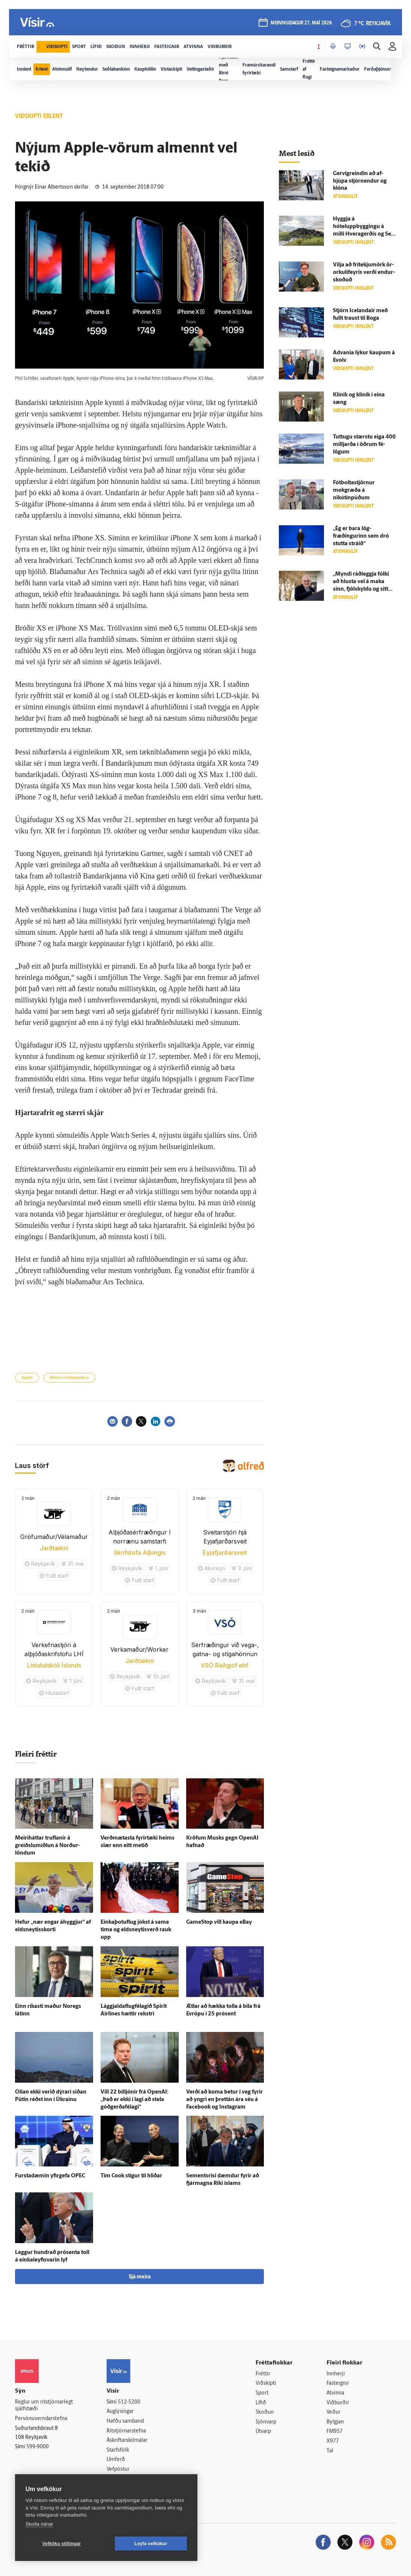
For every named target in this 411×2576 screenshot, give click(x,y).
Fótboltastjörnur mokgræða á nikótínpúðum (354, 490)
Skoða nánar (39, 2524)
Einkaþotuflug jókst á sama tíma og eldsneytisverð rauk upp (136, 1930)
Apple (27, 1378)
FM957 (335, 2431)
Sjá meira (140, 2277)
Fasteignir (338, 2383)
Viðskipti (266, 2383)
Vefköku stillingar (61, 2543)
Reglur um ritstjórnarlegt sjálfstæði (44, 2405)
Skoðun (265, 2412)
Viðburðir (338, 2403)
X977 (333, 2441)
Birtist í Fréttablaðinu (69, 1378)
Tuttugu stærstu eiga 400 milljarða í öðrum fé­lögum (364, 444)
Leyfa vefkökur (150, 2543)
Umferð (116, 2460)
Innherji (336, 2374)
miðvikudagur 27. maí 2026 (301, 23)
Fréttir (263, 2374)
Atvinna (335, 2393)
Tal (330, 2451)
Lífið (261, 2403)
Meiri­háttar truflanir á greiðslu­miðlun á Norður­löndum (47, 1845)
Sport (262, 2393)
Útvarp (263, 2431)
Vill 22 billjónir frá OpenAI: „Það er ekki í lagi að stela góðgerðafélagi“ (135, 2099)
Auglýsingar (120, 2411)
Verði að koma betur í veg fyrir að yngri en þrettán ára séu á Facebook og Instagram (224, 2099)
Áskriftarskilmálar (127, 2440)
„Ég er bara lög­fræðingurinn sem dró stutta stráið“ (361, 536)
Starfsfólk (118, 2450)
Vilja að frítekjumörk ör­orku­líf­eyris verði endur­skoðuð (364, 272)
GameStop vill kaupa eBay (219, 1922)
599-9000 (37, 2447)
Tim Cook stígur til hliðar (131, 2176)
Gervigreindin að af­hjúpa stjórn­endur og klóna (360, 181)
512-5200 (129, 2402)
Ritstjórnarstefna (126, 2431)
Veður (333, 2412)
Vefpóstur (118, 2469)
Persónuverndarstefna (41, 2419)
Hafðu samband (125, 2421)
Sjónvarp (266, 2422)
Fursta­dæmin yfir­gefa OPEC (50, 2176)
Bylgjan (335, 2422)
